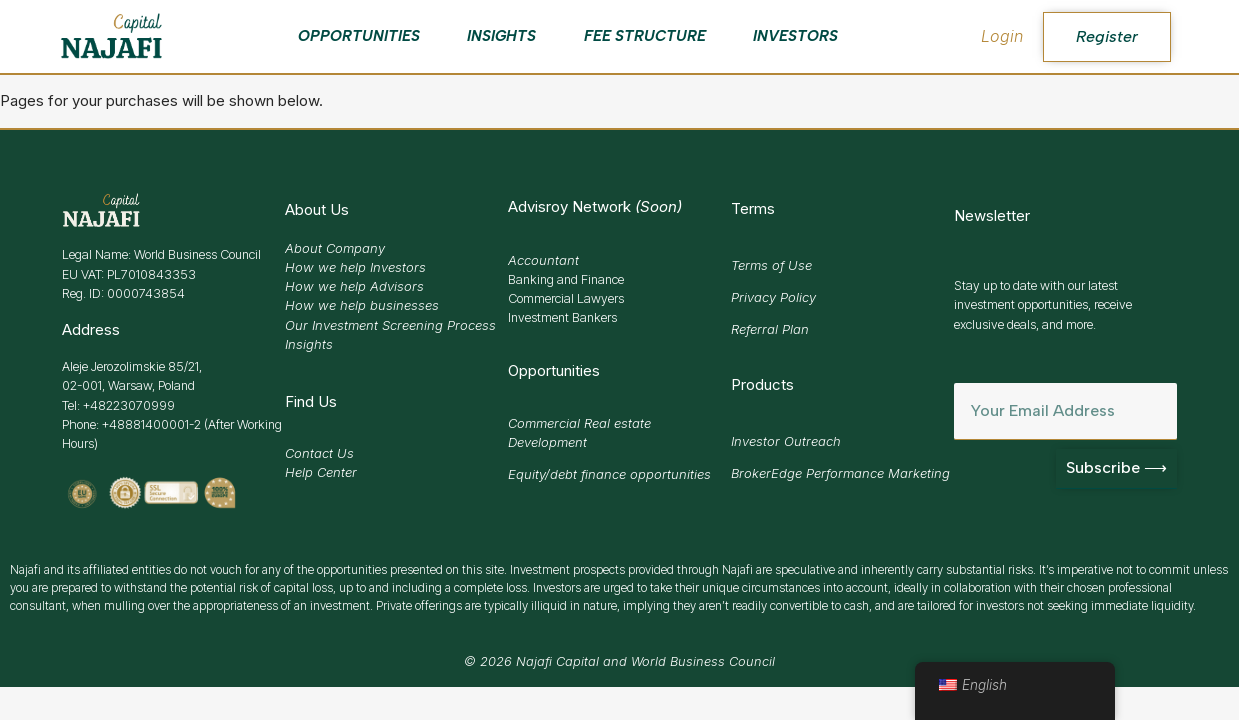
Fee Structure (645, 36)
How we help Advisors (354, 286)
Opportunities (359, 36)
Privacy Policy (773, 297)
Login (1002, 36)
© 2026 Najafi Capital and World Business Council (619, 661)
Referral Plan (770, 329)
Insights (501, 36)
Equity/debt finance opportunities (609, 474)
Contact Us (319, 453)
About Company (335, 248)
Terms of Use (771, 265)
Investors (795, 36)
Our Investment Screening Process (390, 325)
